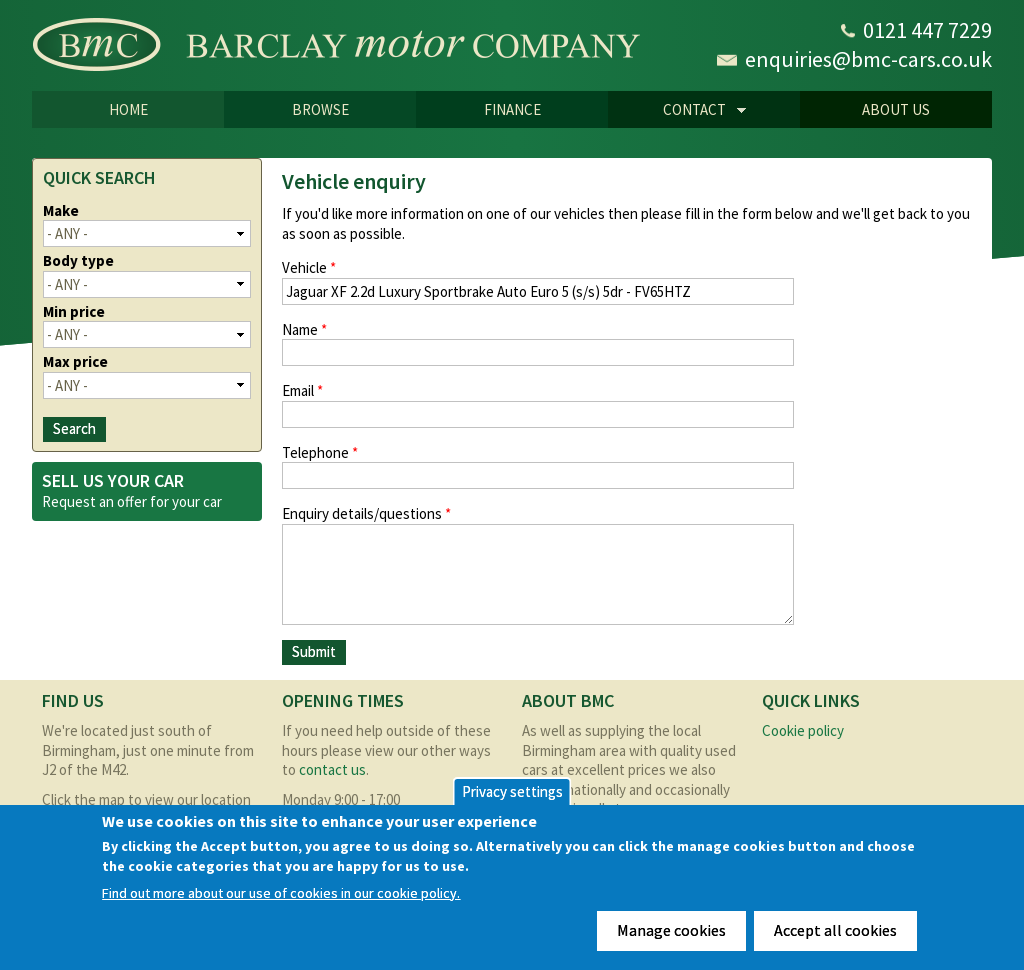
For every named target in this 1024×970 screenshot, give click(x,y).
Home (128, 109)
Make (61, 210)
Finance (512, 109)
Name (304, 329)
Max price (75, 361)
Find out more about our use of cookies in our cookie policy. (281, 893)
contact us (332, 769)
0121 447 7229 (927, 30)
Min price (74, 311)
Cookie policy (803, 730)
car (212, 501)
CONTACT (677, 111)
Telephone (320, 452)
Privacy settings (512, 791)
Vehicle (309, 267)
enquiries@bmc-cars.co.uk (868, 59)
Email (302, 390)
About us (896, 109)
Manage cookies (671, 930)
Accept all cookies (835, 930)
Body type (78, 260)
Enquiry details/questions (366, 513)
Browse (320, 109)
